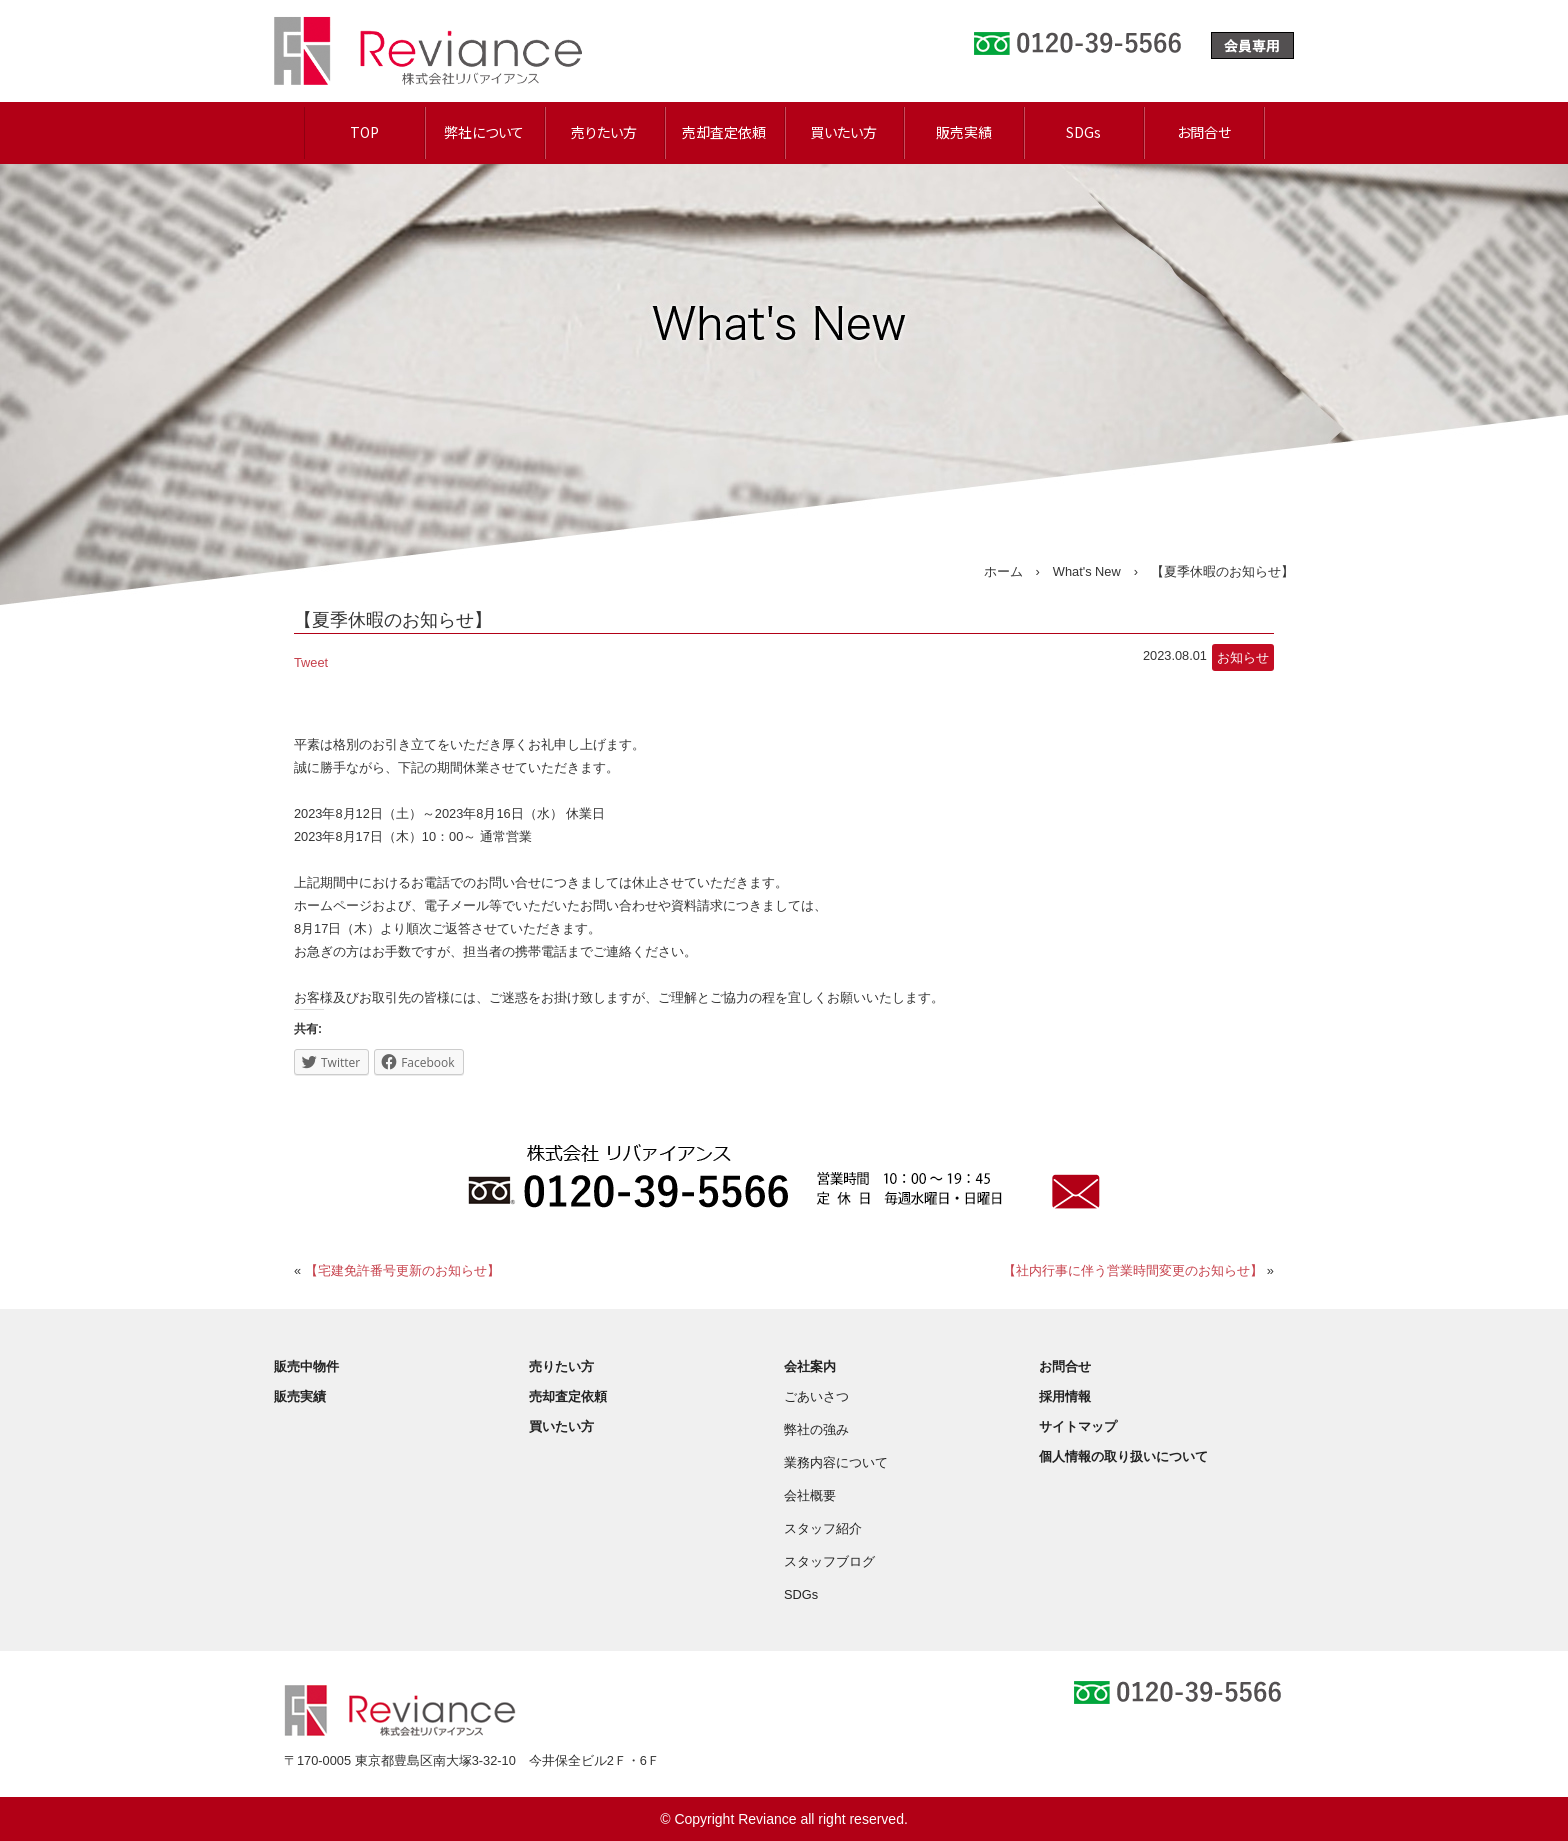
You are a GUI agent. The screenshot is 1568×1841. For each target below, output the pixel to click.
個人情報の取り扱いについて (1123, 1456)
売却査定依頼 (724, 132)
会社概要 (810, 1495)
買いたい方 (843, 132)
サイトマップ (1078, 1426)
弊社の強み (816, 1429)
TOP (364, 132)
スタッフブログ (829, 1561)
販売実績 (964, 132)
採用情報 (1065, 1396)
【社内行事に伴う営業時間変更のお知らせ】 (1133, 1270)
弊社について (484, 132)
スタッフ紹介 (823, 1528)
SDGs (1083, 132)
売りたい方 (604, 132)
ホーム (1003, 571)
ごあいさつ (816, 1396)
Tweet (311, 662)
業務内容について (836, 1462)
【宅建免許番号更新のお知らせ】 (402, 1270)
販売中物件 (306, 1366)
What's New (1087, 571)
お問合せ (1204, 132)
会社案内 (810, 1366)
